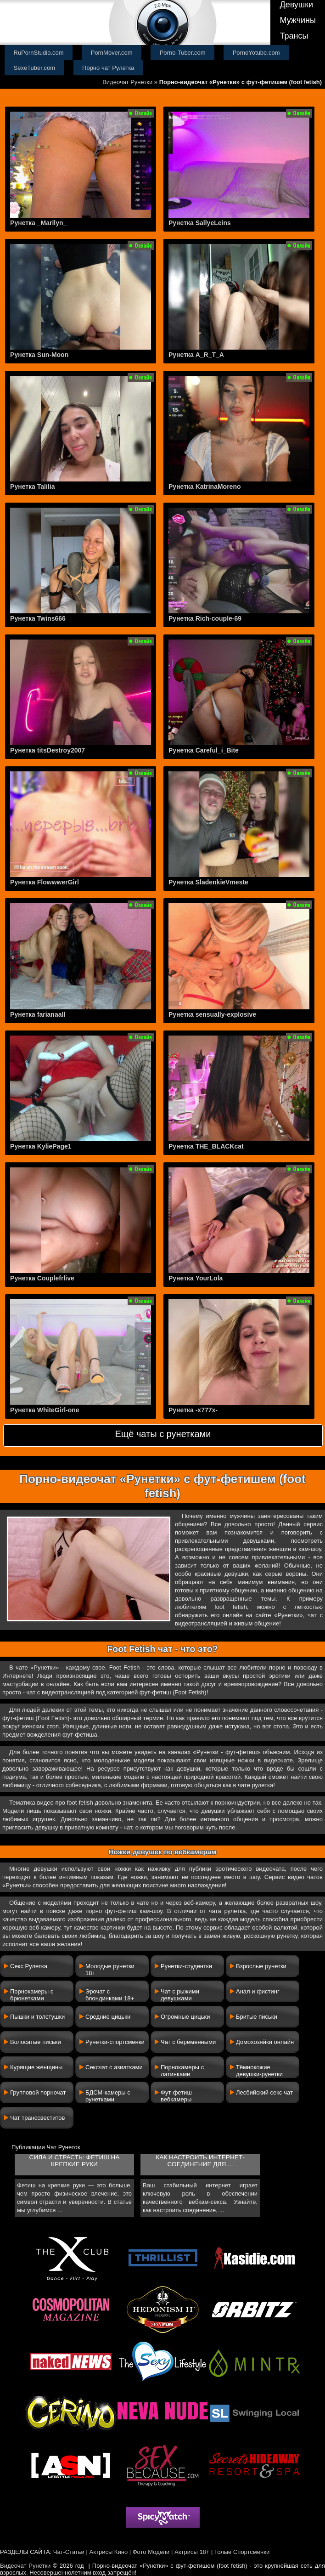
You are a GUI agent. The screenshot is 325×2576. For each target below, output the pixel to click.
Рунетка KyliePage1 (40, 1146)
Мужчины (298, 20)
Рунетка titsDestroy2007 (47, 750)
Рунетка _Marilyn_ (38, 222)
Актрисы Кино (108, 2551)
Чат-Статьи (68, 2551)
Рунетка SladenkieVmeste (208, 882)
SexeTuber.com (35, 67)
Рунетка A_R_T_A (196, 354)
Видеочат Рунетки (127, 82)
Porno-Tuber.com (183, 52)
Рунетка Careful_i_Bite (203, 750)
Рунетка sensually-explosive (212, 1014)
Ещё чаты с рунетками (163, 1434)
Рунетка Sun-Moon (39, 354)
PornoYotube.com (256, 52)
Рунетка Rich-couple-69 (204, 618)
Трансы (294, 35)
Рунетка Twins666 (38, 618)
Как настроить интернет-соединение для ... (200, 2161)
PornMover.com (112, 52)
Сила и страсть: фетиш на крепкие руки (74, 2161)
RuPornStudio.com (39, 52)
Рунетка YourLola (195, 1278)
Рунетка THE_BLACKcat (206, 1146)
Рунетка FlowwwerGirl (44, 882)
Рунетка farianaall (37, 1014)
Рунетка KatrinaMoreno (204, 486)
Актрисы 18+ (191, 2551)
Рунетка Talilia (32, 486)
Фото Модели (151, 2551)
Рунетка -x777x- (193, 1410)
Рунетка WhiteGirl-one (44, 1410)
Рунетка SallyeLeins (199, 222)
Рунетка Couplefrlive (42, 1278)
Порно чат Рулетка (108, 67)
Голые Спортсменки (241, 2551)
